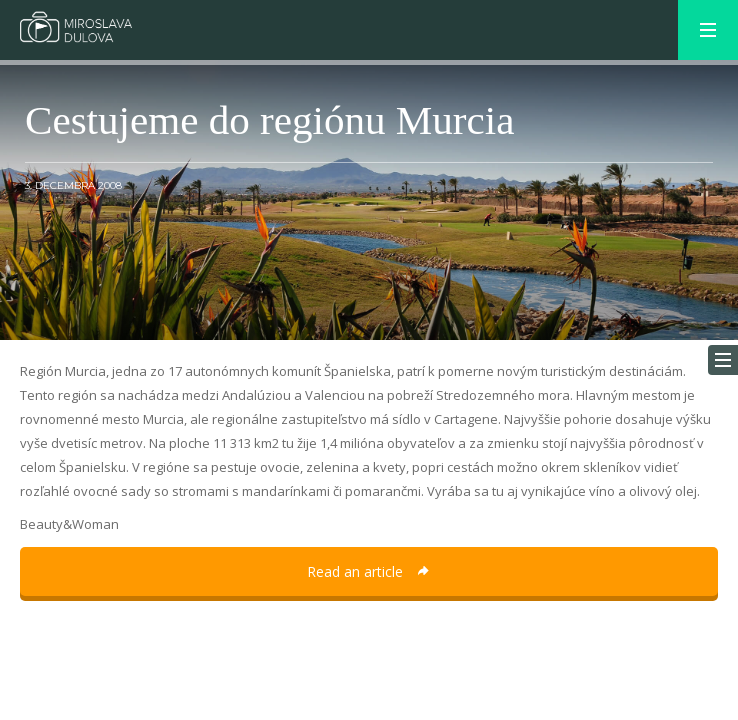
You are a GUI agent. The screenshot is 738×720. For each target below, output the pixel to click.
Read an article (369, 571)
